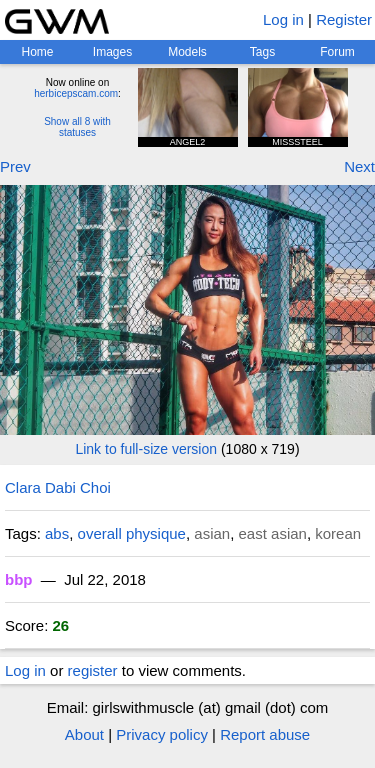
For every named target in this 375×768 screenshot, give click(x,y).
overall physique (132, 533)
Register (344, 19)
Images (112, 52)
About (84, 734)
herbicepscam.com (76, 93)
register (93, 670)
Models (187, 52)
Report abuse (265, 734)
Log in (283, 19)
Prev (15, 166)
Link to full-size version (146, 449)
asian (212, 533)
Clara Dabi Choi (58, 487)
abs (57, 533)
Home (37, 52)
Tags (262, 52)
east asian (273, 533)
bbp (19, 579)
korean (338, 533)
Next (359, 166)
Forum (337, 52)
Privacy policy (162, 734)
